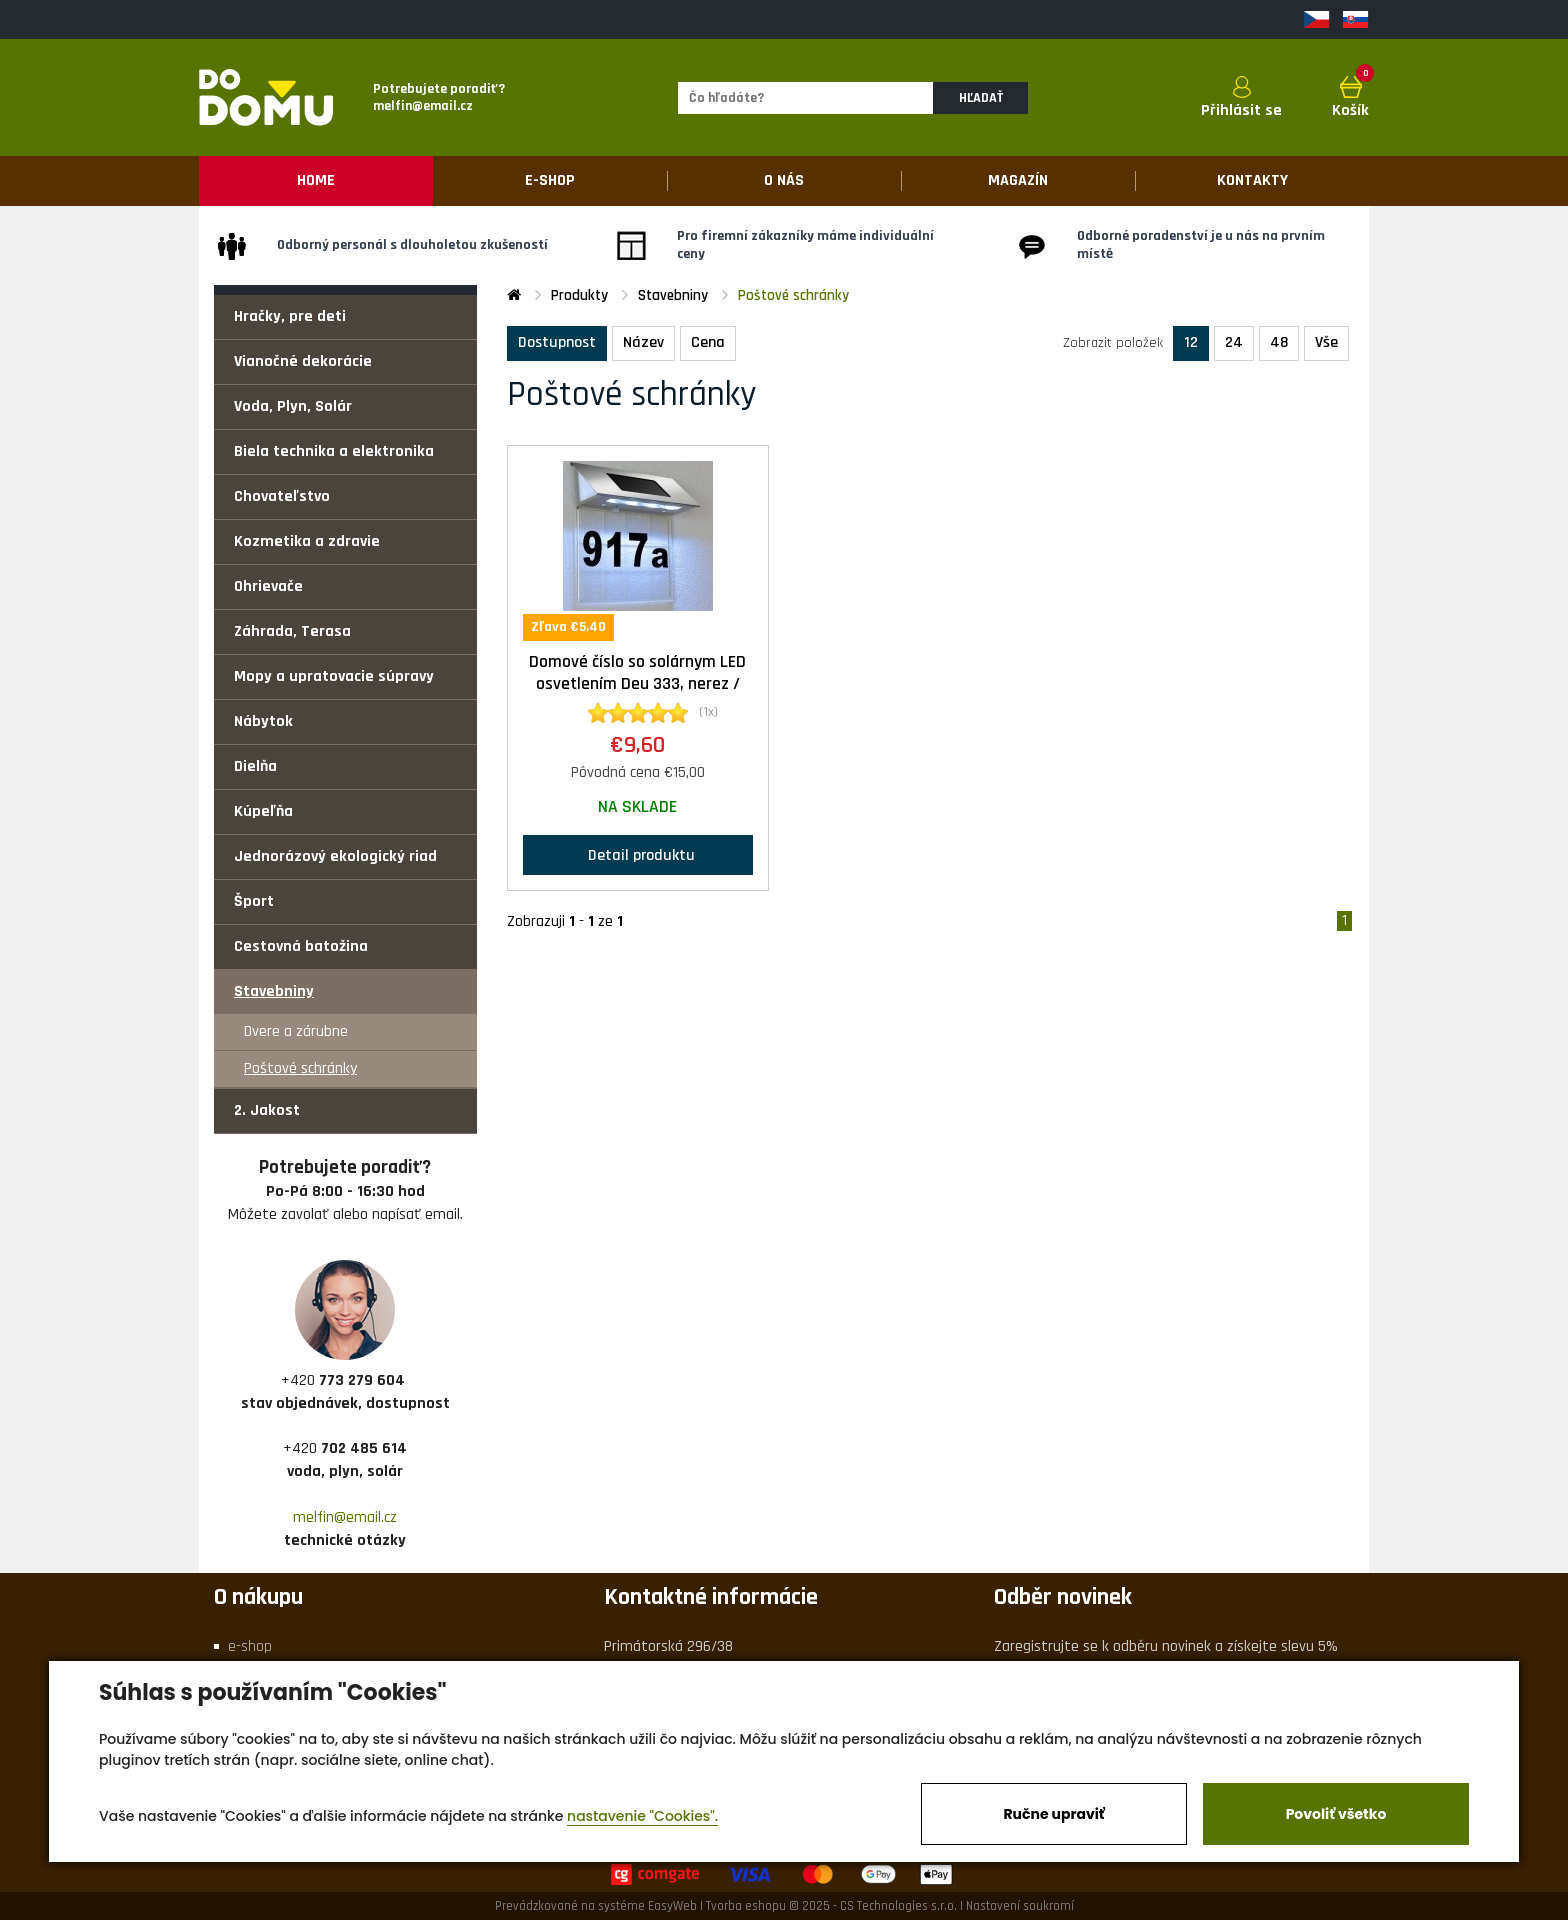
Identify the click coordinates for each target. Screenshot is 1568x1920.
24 (1234, 342)
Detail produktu (637, 854)
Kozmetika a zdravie (307, 541)
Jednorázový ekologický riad (335, 856)
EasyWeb (672, 1906)
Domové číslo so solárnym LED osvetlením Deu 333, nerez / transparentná (637, 685)
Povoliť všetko (1336, 1814)
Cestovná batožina (301, 946)
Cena (708, 342)
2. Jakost (267, 1110)
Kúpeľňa (263, 811)
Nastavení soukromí (1020, 1906)
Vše (1326, 342)
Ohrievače (268, 586)
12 (1191, 342)
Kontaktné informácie (711, 1597)
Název (643, 342)
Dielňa (255, 766)
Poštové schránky (300, 1068)
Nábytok (263, 721)
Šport (254, 901)
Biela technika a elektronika (334, 451)
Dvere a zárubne (296, 1031)
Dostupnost (557, 342)
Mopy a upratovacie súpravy (334, 676)
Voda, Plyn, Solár (293, 406)
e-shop (250, 1646)
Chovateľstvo (282, 496)
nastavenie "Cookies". (642, 1816)
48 (1279, 342)
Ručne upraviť (1053, 1814)
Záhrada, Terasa (292, 631)
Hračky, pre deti (290, 316)
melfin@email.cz (345, 1517)
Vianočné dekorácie (303, 361)
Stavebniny (274, 991)
